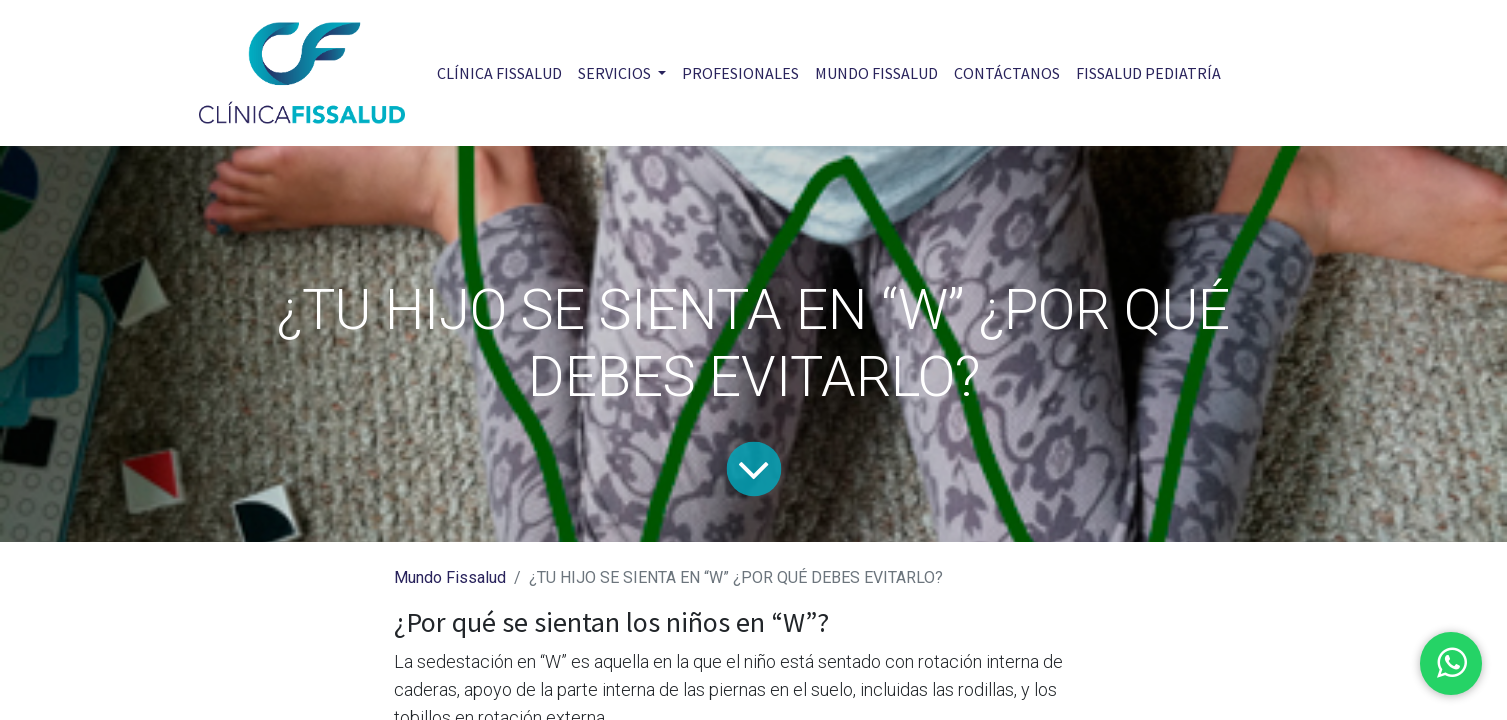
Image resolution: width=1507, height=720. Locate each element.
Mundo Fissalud (450, 577)
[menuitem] (499, 73)
